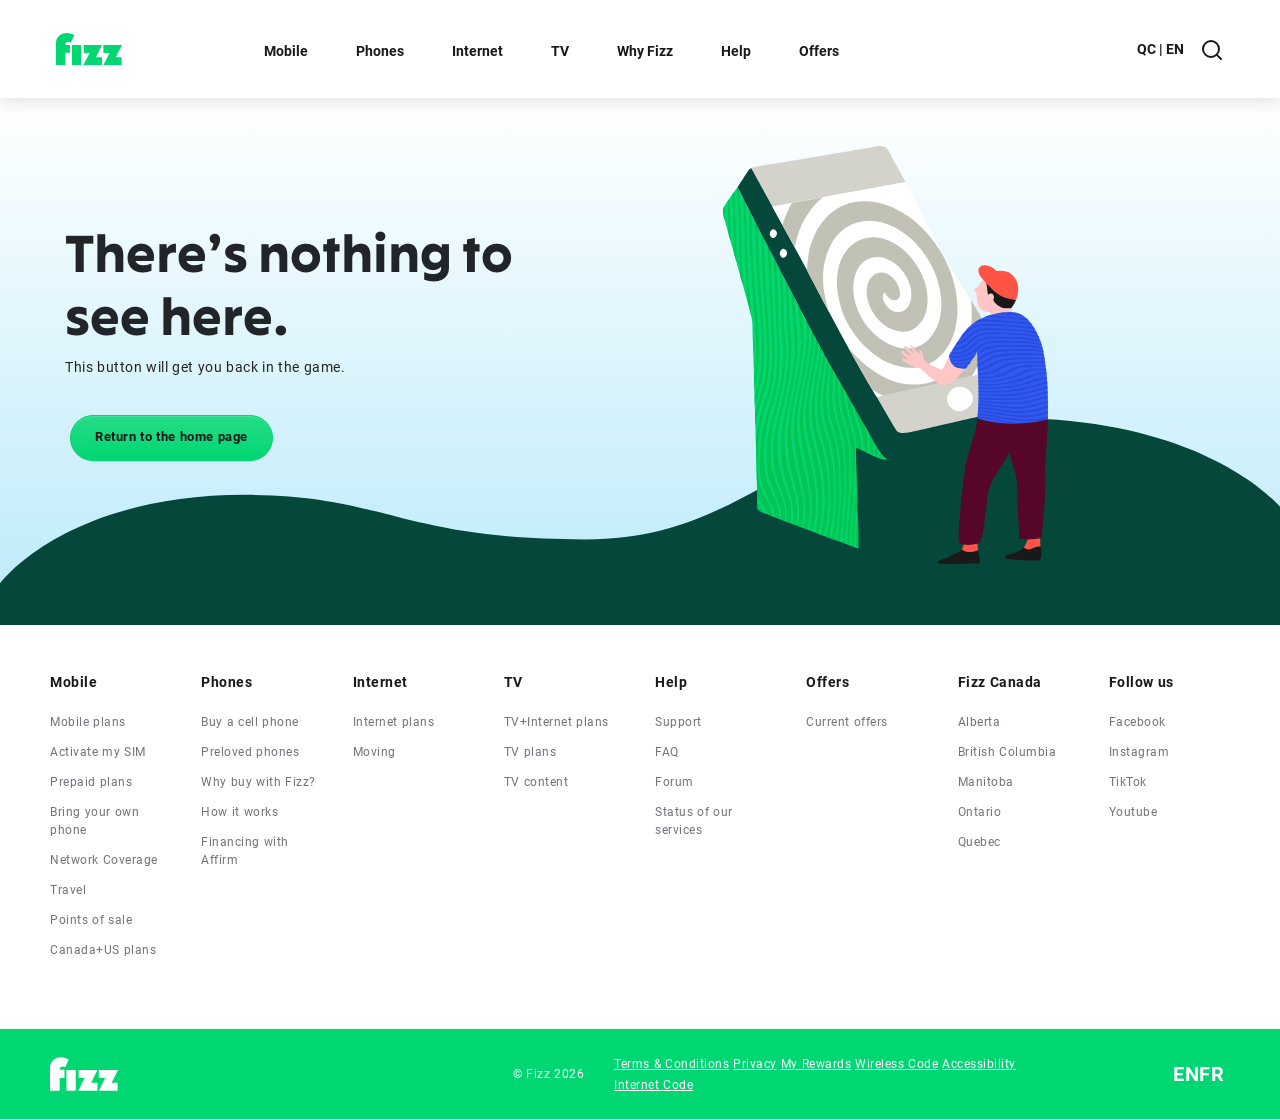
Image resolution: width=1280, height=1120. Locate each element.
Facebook (1137, 722)
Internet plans (394, 722)
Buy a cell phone (250, 722)
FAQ (667, 752)
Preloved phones (250, 752)
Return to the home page (171, 436)
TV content (536, 782)
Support (678, 722)
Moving (374, 752)
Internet (477, 51)
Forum (674, 782)
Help (736, 51)
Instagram (1139, 752)
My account (1053, 49)
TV (560, 51)
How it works (239, 812)
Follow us (1141, 682)
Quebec (979, 842)
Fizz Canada (1000, 682)
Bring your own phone (94, 821)
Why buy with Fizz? (258, 782)
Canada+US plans (103, 950)
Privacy (755, 1064)
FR (1211, 1074)
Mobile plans (88, 722)
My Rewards (816, 1064)
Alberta (979, 722)
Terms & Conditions (671, 1064)
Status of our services (694, 821)
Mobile (286, 51)
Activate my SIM (98, 752)
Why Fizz (645, 51)
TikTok (1128, 782)
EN (1186, 1074)
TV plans (530, 752)
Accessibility (979, 1064)
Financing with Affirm (245, 851)
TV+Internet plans (556, 722)
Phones (380, 51)
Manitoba (986, 782)
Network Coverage (104, 860)
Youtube (1133, 812)
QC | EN (1160, 49)
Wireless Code (896, 1064)
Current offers (847, 722)
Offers (819, 51)
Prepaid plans (91, 782)
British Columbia (1007, 752)
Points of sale (91, 920)
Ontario (980, 812)
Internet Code (653, 1085)
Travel (68, 890)
